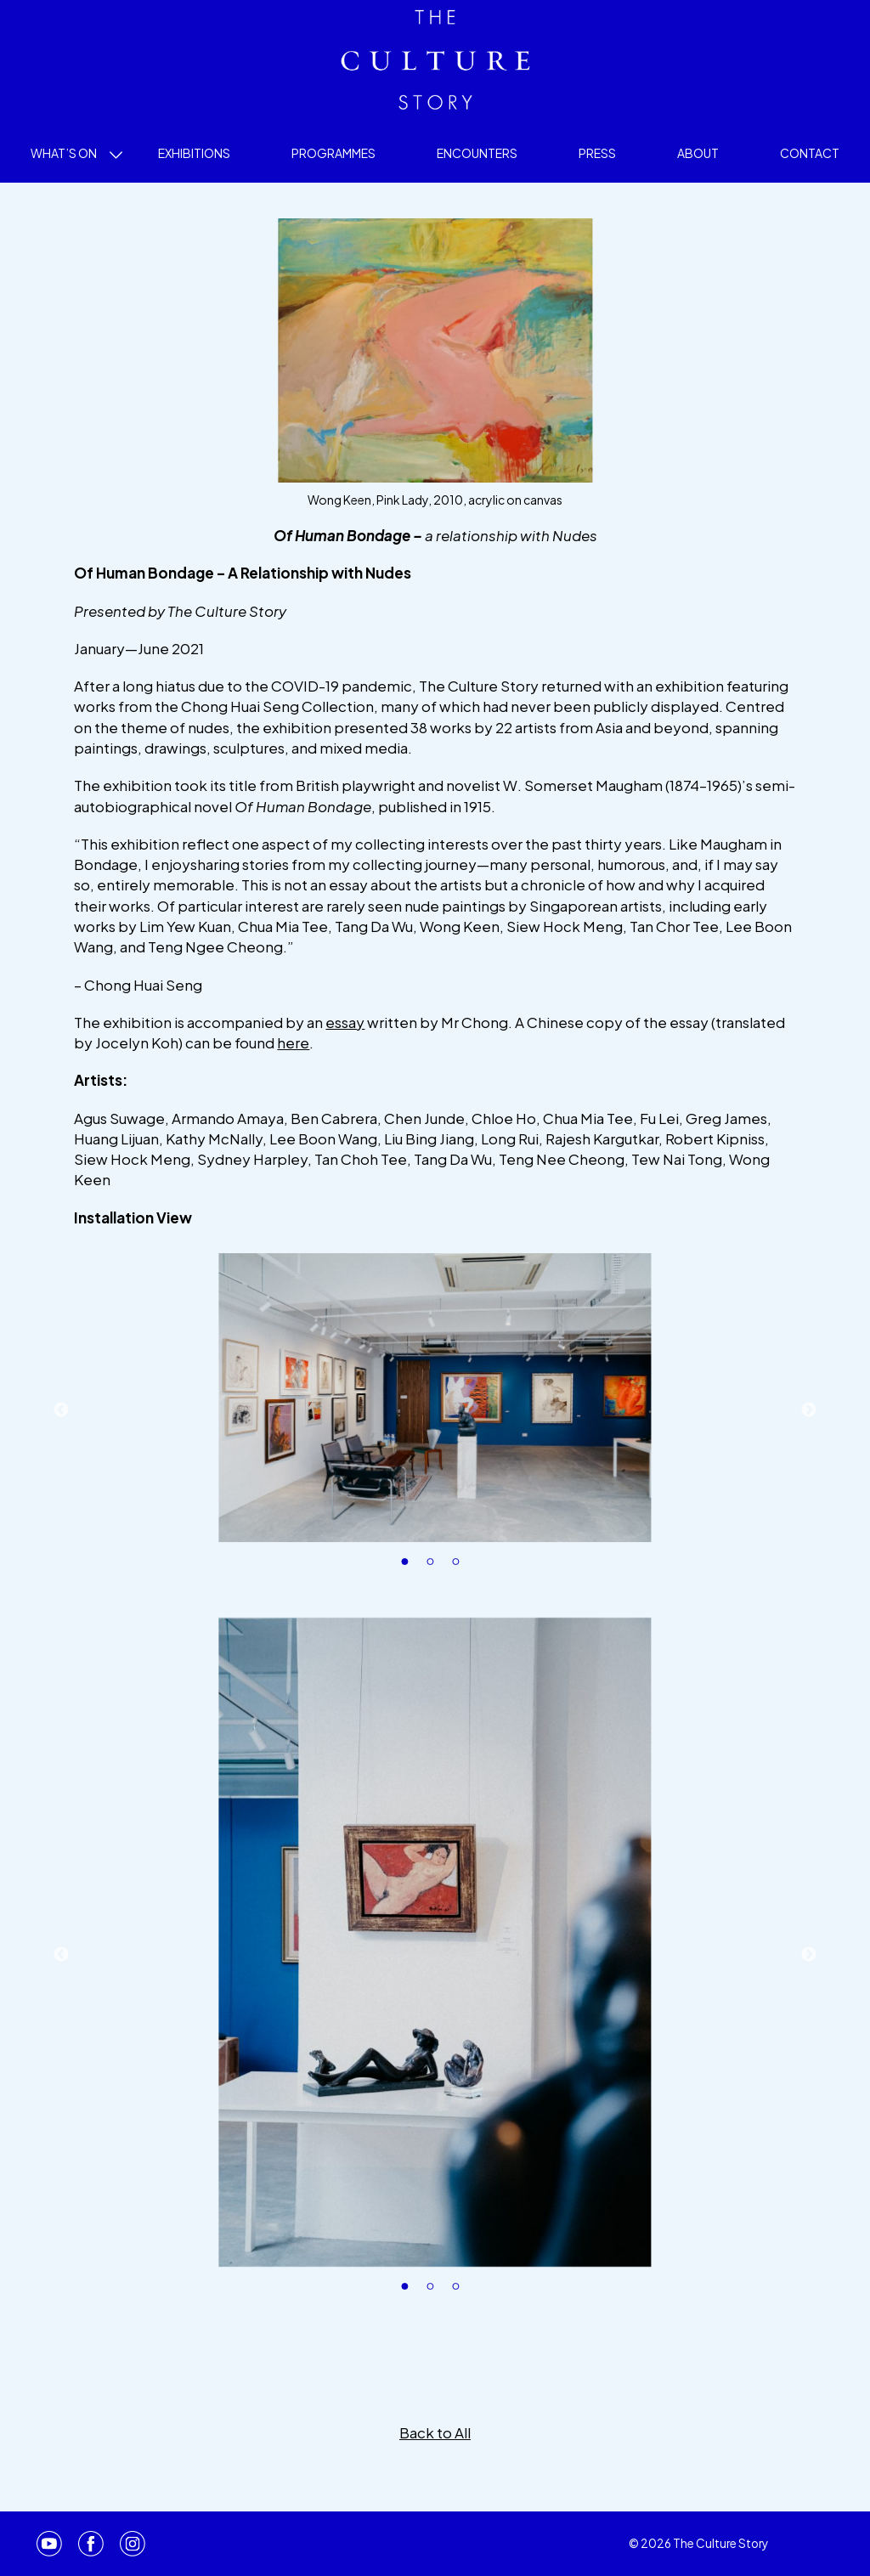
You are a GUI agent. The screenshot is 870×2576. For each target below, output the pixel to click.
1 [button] (409, 1566)
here (293, 1042)
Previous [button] (61, 1410)
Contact (809, 153)
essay (344, 1022)
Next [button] (808, 1410)
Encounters (477, 153)
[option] (434, 1397)
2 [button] (435, 1566)
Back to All (435, 2432)
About (698, 153)
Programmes (333, 153)
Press (597, 153)
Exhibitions (194, 153)
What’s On (64, 153)
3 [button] (460, 1566)
